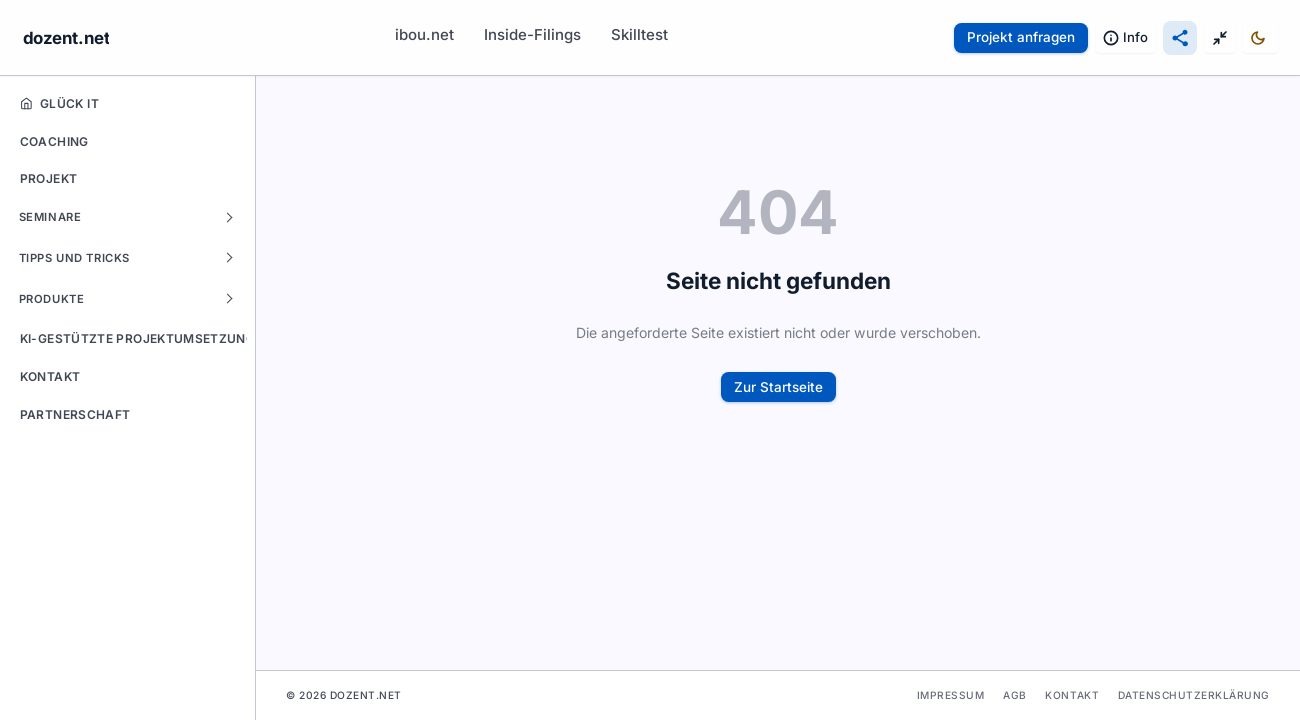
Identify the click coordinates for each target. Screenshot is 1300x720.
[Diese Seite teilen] (1180, 38)
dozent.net (66, 38)
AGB (1015, 695)
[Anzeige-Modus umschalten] (1219, 38)
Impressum (951, 695)
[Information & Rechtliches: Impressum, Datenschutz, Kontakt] (1126, 38)
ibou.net (424, 34)
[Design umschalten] (1260, 38)
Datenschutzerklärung (1194, 695)
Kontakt (1072, 695)
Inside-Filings (532, 34)
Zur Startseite (778, 387)
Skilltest (639, 34)
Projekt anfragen (1021, 37)
